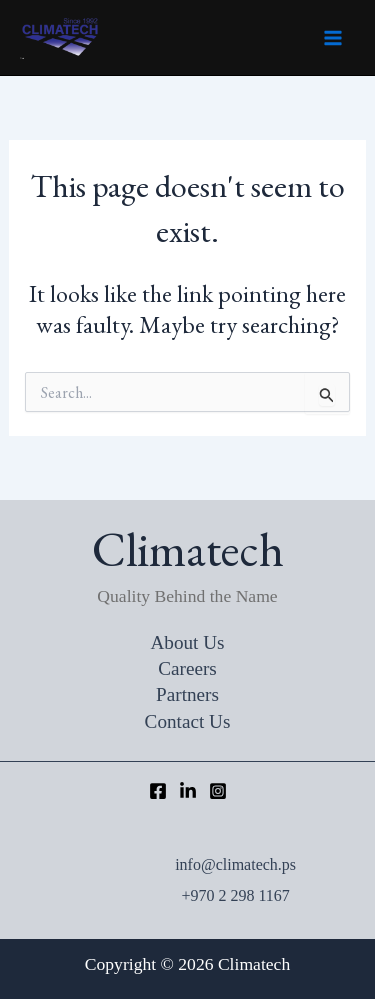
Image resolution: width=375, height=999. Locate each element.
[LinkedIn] (188, 791)
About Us (187, 642)
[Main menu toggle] (333, 38)
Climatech (22, 58)
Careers (187, 668)
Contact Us (188, 721)
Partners (187, 694)
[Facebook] (158, 791)
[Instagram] (218, 791)
